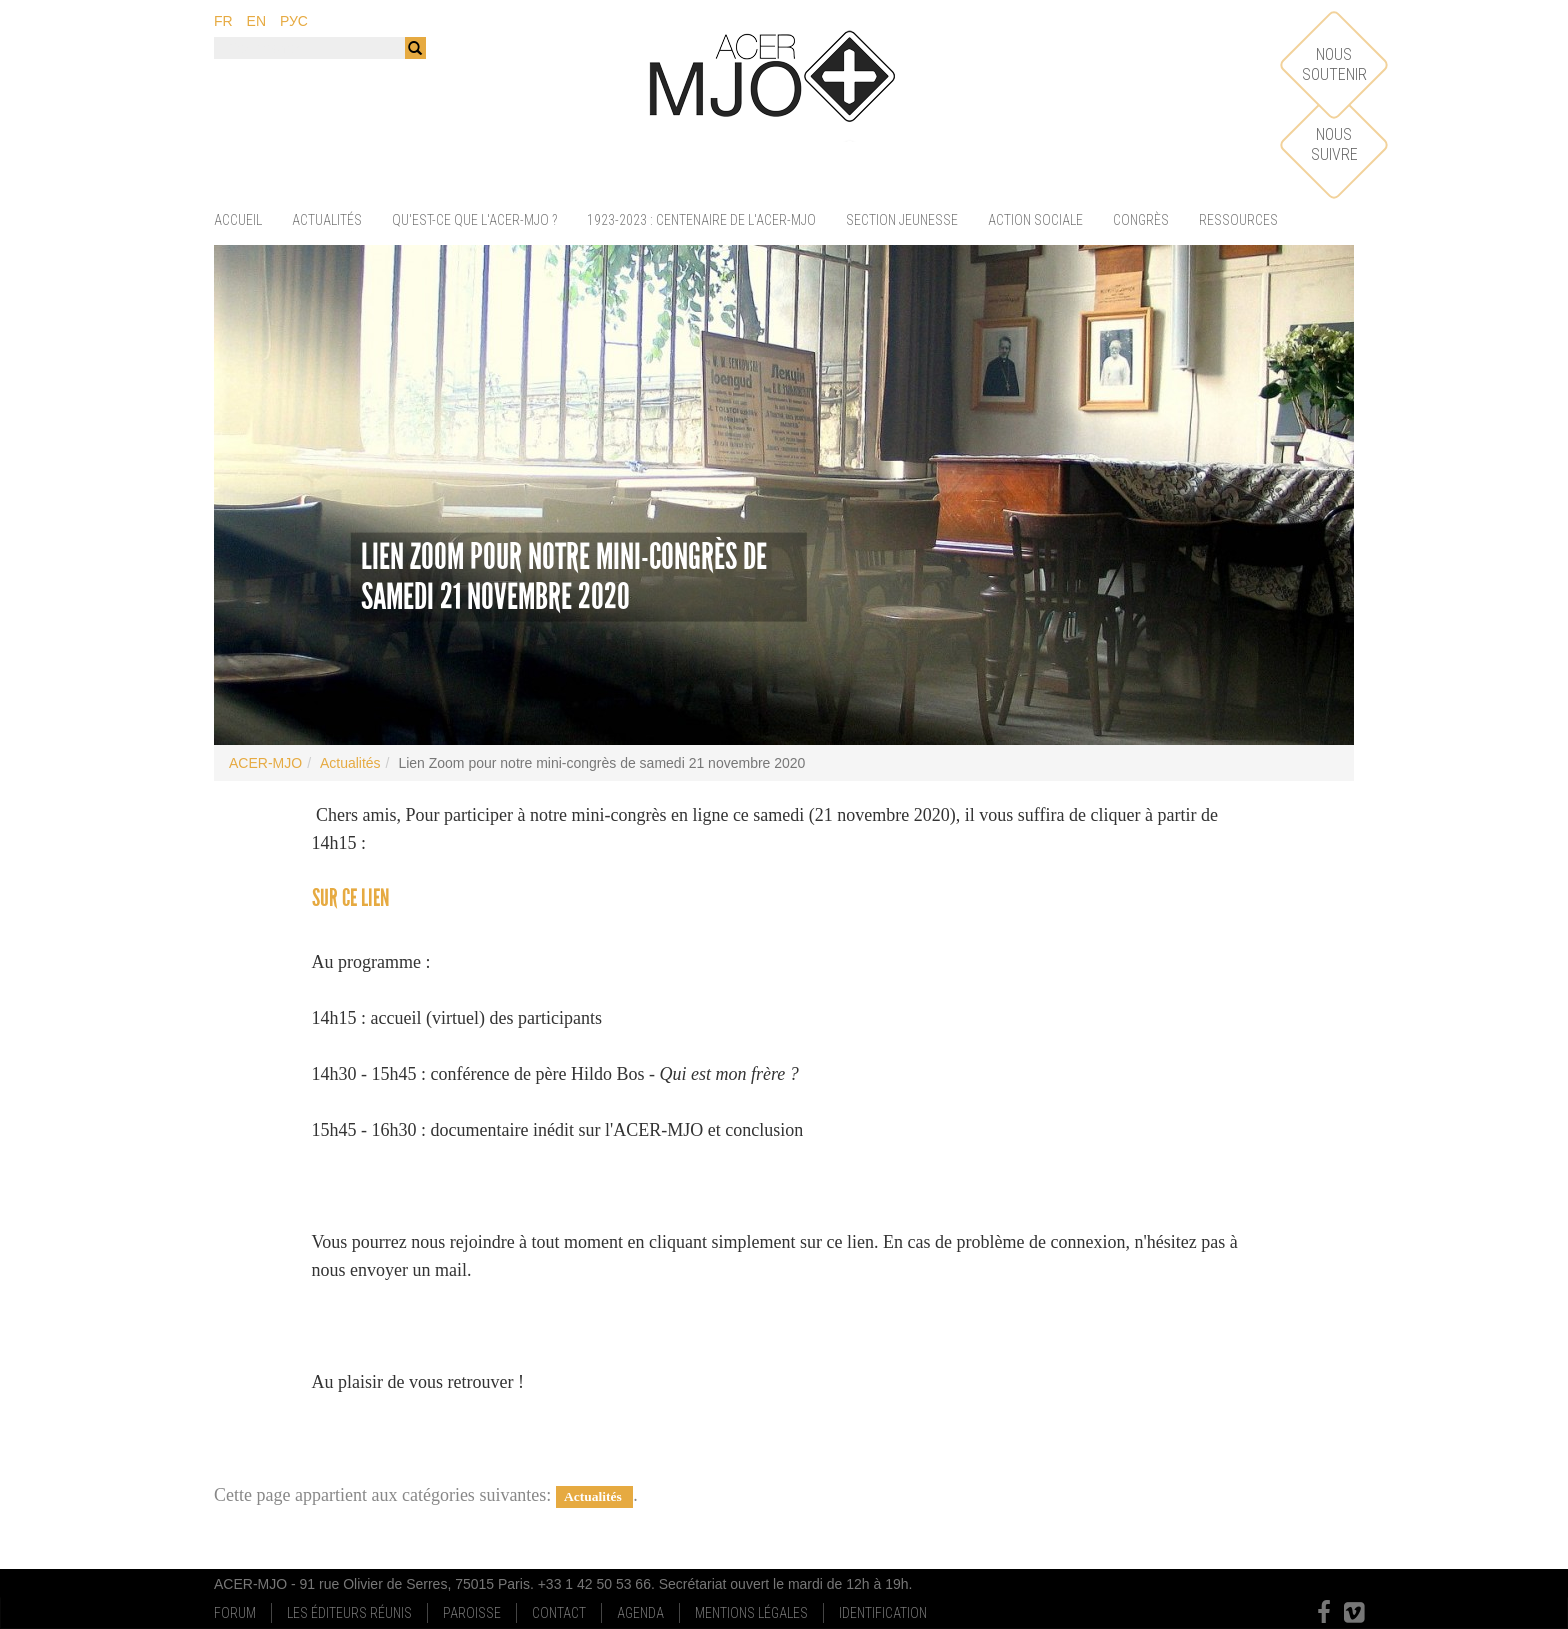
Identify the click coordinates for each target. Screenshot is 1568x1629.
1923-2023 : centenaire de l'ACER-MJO (701, 220)
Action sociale (1035, 220)
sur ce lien (350, 897)
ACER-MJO (265, 763)
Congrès (1141, 220)
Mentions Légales (751, 1613)
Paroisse (472, 1613)
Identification (883, 1613)
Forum (235, 1613)
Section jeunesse (902, 220)
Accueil (238, 220)
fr (223, 21)
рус (294, 21)
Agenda (640, 1613)
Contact (559, 1613)
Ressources (1238, 220)
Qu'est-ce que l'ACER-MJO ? (474, 220)
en (256, 21)
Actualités (327, 220)
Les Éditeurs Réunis (349, 1613)
